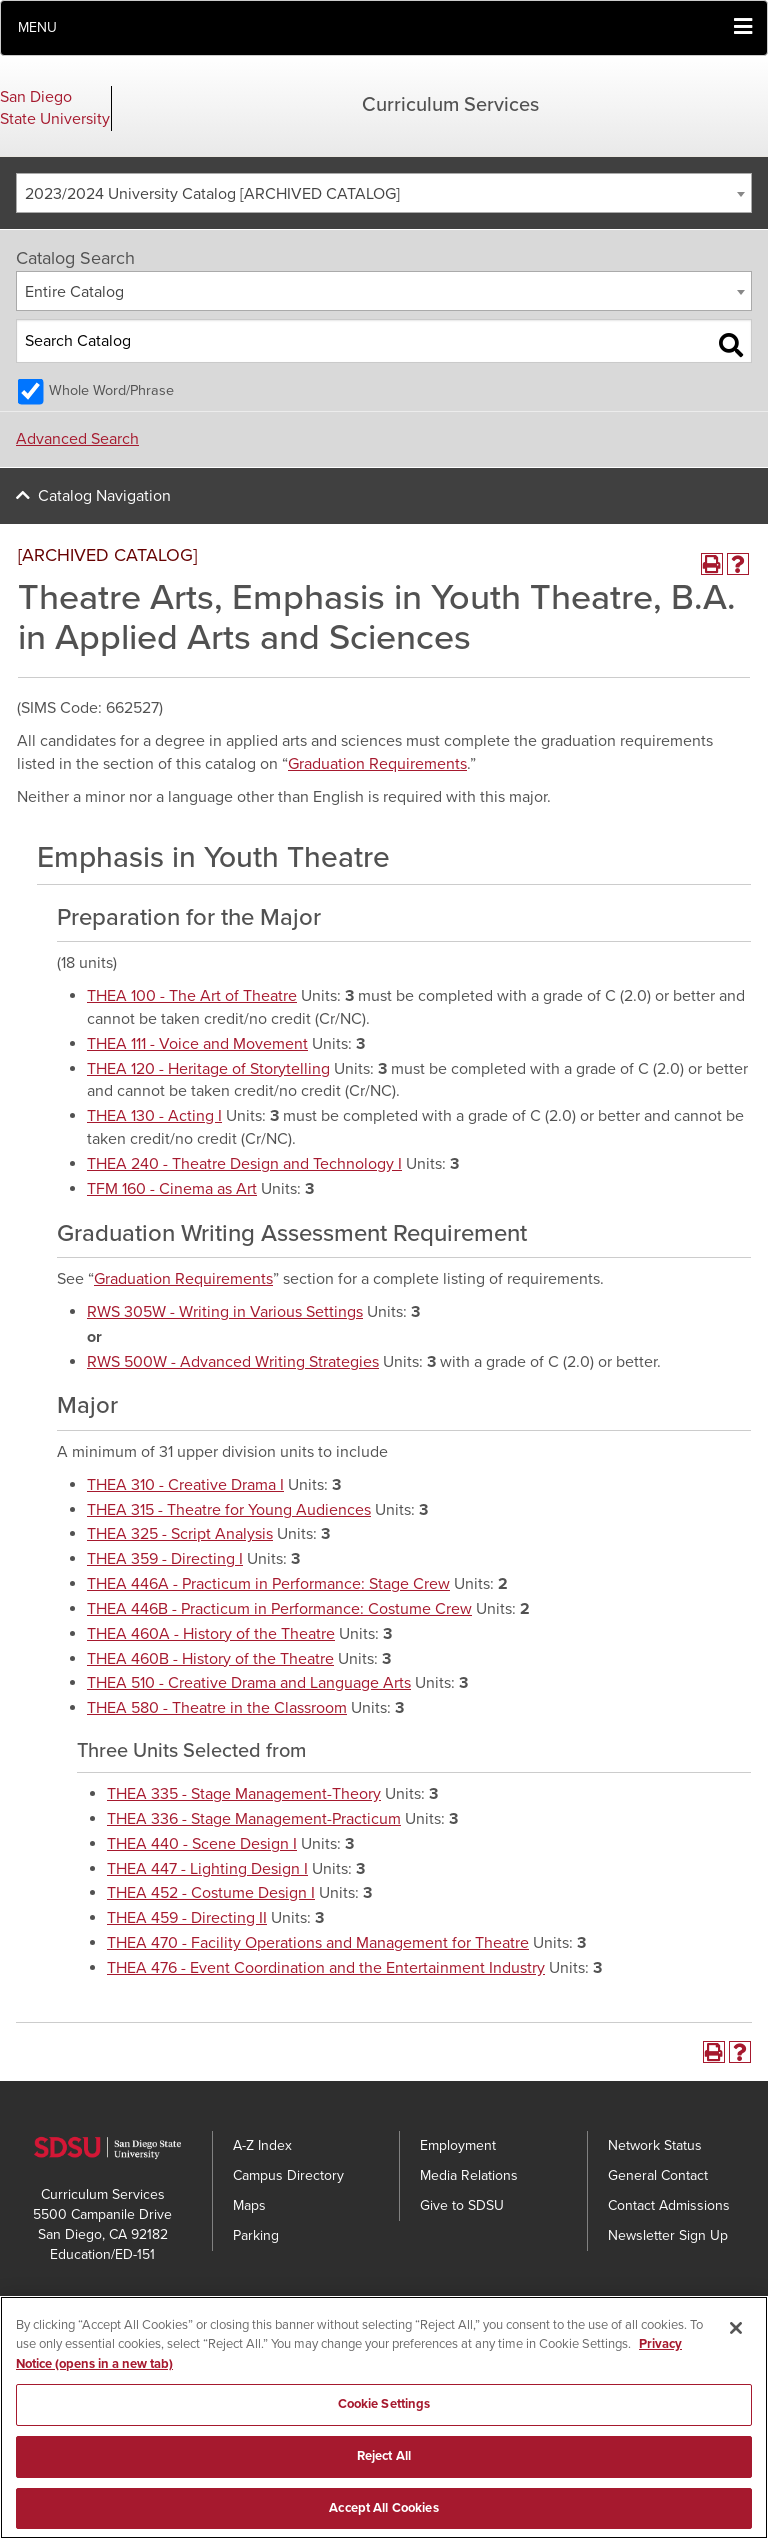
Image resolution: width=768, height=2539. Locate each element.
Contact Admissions (669, 2205)
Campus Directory (288, 2175)
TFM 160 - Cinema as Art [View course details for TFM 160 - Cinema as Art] (172, 1189)
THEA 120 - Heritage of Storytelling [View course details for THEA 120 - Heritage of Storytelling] (208, 1069)
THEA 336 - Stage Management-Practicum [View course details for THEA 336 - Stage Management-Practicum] (254, 1819)
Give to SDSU (462, 2205)
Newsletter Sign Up (668, 2235)
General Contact (658, 2175)
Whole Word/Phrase (111, 390)
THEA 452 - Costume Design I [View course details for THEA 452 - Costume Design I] (211, 1893)
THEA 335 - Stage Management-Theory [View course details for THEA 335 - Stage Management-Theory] (244, 1794)
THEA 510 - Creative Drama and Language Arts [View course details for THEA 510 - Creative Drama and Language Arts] (249, 1683)
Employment (458, 2145)
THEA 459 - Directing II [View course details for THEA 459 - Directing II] (187, 1918)
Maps (249, 2205)
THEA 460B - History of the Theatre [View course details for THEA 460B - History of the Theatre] (210, 1659)
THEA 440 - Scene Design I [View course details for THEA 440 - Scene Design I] (202, 1844)
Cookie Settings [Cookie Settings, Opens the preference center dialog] (384, 2427)
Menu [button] (37, 27)
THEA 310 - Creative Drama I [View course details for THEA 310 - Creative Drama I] (185, 1485)
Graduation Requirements (377, 764)
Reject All (384, 2479)
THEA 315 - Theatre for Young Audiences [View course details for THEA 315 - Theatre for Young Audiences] (229, 1510)
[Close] (736, 2350)
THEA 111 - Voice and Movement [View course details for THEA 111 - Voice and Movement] (197, 1044)
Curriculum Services (450, 105)
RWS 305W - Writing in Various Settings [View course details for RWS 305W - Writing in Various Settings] (225, 1312)
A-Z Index (262, 2145)
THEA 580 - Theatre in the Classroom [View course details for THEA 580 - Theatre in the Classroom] (217, 1708)
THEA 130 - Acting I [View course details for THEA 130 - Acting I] (154, 1116)
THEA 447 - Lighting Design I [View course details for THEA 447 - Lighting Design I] (207, 1869)
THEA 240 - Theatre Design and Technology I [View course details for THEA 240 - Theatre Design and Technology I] (244, 1164)
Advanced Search (77, 439)
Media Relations (469, 2175)
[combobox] (384, 193)
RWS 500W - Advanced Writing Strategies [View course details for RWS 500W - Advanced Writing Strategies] (233, 1362)
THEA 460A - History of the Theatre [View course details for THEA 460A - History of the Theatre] (211, 1634)
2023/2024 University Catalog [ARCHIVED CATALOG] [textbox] (212, 194)
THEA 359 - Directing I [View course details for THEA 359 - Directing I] (165, 1559)
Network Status (655, 2145)
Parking (256, 2235)
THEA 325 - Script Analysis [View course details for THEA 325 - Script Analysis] (180, 1534)
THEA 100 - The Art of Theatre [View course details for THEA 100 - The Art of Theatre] (192, 996)
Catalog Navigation (104, 496)
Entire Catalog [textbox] (74, 292)
